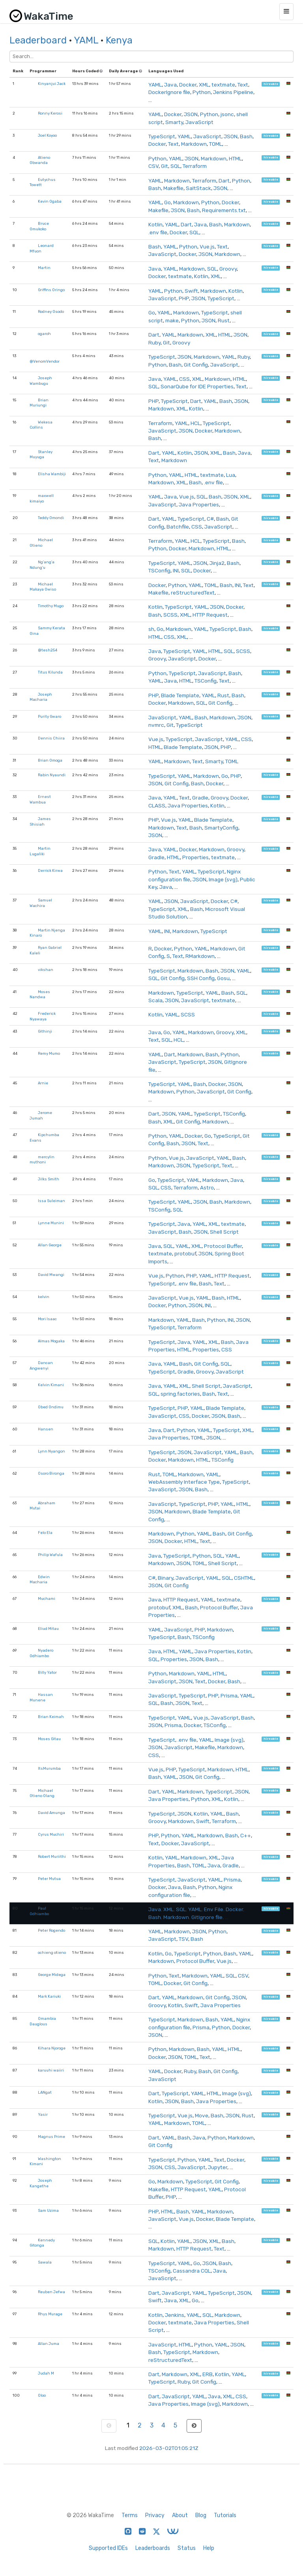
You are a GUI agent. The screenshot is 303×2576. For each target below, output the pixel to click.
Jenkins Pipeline (233, 92)
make (172, 320)
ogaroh (44, 333)
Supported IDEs (108, 2548)
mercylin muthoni (42, 1160)
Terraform (195, 166)
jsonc (227, 114)
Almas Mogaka (51, 1341)
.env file (157, 232)
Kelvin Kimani (51, 1385)
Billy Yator (47, 1672)
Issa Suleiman (51, 1201)
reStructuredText (193, 592)
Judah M (46, 2373)
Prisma (229, 1695)
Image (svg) (223, 879)
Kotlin (155, 224)
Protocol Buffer (223, 1246)
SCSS (170, 615)
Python (202, 92)
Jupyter (217, 2167)
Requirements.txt (224, 210)
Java (170, 84)
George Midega (51, 1974)
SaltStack (198, 188)
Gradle (200, 797)
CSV (153, 166)
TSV (183, 1939)
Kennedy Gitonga (42, 2243)
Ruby (154, 342)
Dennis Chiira (51, 738)
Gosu (223, 978)
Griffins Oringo (51, 290)
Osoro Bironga (51, 1473)
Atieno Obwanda (40, 160)
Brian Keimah (51, 1716)
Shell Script (224, 1232)
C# (210, 519)
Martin (44, 267)
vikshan (45, 969)
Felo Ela (45, 1532)
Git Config (196, 364)
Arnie (43, 1083)
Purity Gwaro (49, 716)
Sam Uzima (48, 2210)
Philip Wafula (50, 1554)
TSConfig (159, 570)
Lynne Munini (51, 1223)
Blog (200, 2515)
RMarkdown (200, 956)
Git (164, 166)
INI (176, 570)
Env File (213, 1909)
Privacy (155, 2515)
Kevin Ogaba (50, 201)
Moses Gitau (49, 1739)
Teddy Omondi (51, 518)
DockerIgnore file (169, 92)
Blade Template (180, 695)
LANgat (45, 2092)
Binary (165, 1578)
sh (151, 629)
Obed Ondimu (51, 1407)
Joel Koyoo (47, 135)
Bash (246, 136)
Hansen (45, 1429)
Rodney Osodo (51, 311)
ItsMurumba (49, 1768)
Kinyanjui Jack (51, 83)
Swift (191, 291)
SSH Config (201, 978)
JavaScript (199, 122)
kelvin (43, 1297)
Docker (187, 84)
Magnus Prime (51, 2136)
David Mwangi (51, 1274)
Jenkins (174, 2315)
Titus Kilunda (50, 672)
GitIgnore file (207, 1917)
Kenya (119, 40)
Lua (230, 475)
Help (208, 2548)
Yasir (43, 2114)
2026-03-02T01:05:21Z (168, 2448)
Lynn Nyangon (51, 1451)
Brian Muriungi (39, 403)
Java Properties (199, 504)
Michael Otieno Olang (42, 1793)
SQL (175, 166)
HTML (235, 158)
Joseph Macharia (41, 697)
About (180, 2515)
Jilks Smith (48, 1179)
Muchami (46, 1598)
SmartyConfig (221, 827)
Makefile (173, 188)
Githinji (45, 1031)
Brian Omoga (50, 760)
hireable (271, 84)
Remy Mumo (49, 1053)
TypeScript (161, 136)
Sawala (45, 2262)
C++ (245, 1835)
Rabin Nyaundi (51, 775)
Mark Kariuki (49, 1996)
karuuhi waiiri (51, 2070)
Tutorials (225, 2515)
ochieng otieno (52, 1952)
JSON (191, 114)
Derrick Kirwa (50, 870)
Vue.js (207, 246)
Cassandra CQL (192, 2270)
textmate (223, 84)
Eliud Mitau (48, 1628)
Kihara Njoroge (51, 2048)
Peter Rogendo (51, 1930)
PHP (184, 298)
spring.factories (180, 1394)
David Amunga (51, 1812)
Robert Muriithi (52, 1856)
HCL (195, 423)
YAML (86, 40)
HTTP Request (210, 615)
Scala (155, 1000)
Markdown (194, 144)
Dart (224, 180)
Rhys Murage (50, 2314)
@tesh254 (47, 650)
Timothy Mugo (51, 606)
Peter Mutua (49, 1878)
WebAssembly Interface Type (184, 1482)
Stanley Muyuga (41, 454)
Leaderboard (38, 40)
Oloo (42, 2395)
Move (201, 2115)
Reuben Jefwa (51, 2292)
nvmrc (156, 725)
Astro (207, 1187)
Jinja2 (216, 563)
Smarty (174, 122)
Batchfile (177, 526)
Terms (130, 2515)
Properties (195, 857)
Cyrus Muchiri (51, 1834)
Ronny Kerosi (50, 113)
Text (243, 84)
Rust (224, 320)
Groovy (228, 268)
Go (167, 202)
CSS (184, 379)
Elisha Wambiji (52, 474)
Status (187, 2548)
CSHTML (244, 1578)
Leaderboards (152, 2548)
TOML (215, 144)
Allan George (50, 1245)
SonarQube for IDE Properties (197, 386)
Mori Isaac (47, 1319)
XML (204, 84)
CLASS (156, 805)
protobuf (185, 1253)
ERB (207, 2374)
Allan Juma (48, 2343)
